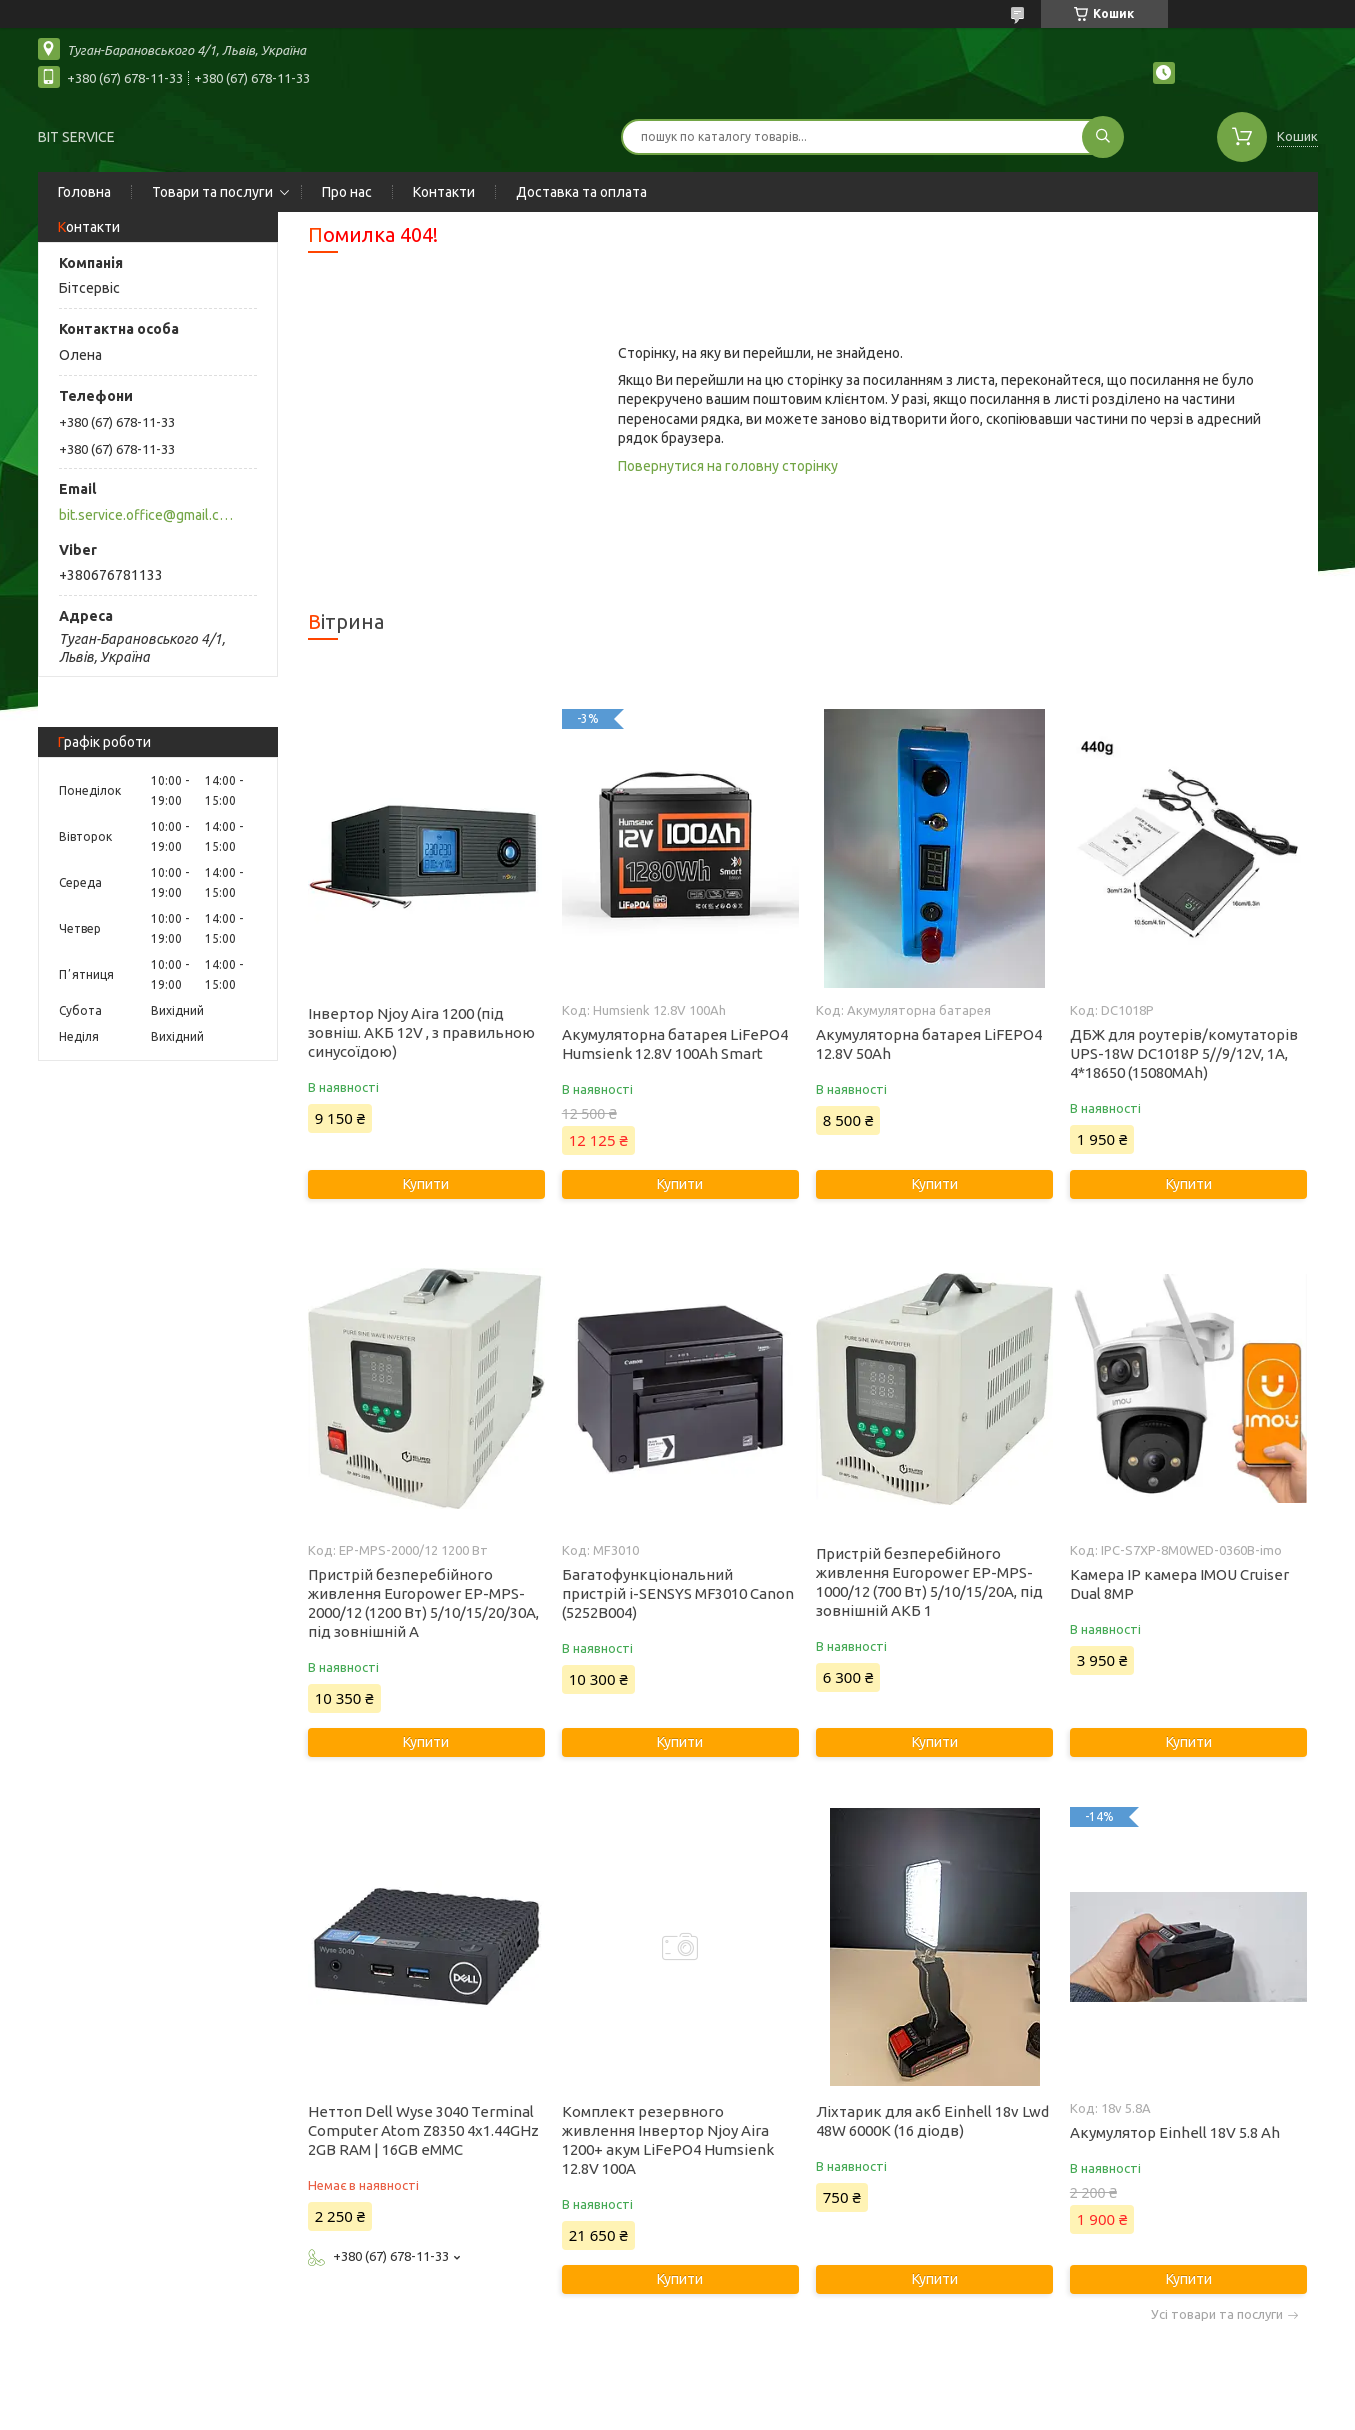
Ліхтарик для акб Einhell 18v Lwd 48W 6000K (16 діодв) (932, 2121)
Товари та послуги (212, 192)
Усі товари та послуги (1217, 2314)
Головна (84, 192)
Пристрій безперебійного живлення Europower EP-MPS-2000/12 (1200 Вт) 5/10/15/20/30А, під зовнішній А (423, 1603)
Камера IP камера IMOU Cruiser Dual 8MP (1179, 1584)
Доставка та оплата (581, 192)
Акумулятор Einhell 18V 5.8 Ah (1175, 2132)
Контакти (444, 192)
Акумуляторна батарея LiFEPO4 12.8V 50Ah (929, 1044)
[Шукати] (1103, 137)
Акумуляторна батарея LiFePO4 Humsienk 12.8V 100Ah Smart (675, 1044)
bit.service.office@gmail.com (146, 515)
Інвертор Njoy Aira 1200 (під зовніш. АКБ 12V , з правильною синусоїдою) (421, 1032)
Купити (426, 1184)
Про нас (347, 192)
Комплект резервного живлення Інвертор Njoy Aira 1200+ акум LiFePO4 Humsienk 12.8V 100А (668, 2140)
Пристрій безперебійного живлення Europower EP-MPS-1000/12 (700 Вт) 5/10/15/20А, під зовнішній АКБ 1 (929, 1582)
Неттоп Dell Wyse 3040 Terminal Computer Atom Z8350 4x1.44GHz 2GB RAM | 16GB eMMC (423, 2130)
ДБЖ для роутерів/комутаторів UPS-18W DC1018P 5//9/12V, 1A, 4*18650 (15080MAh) (1184, 1053)
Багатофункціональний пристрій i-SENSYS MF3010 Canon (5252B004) (678, 1593)
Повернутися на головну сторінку (728, 466)
